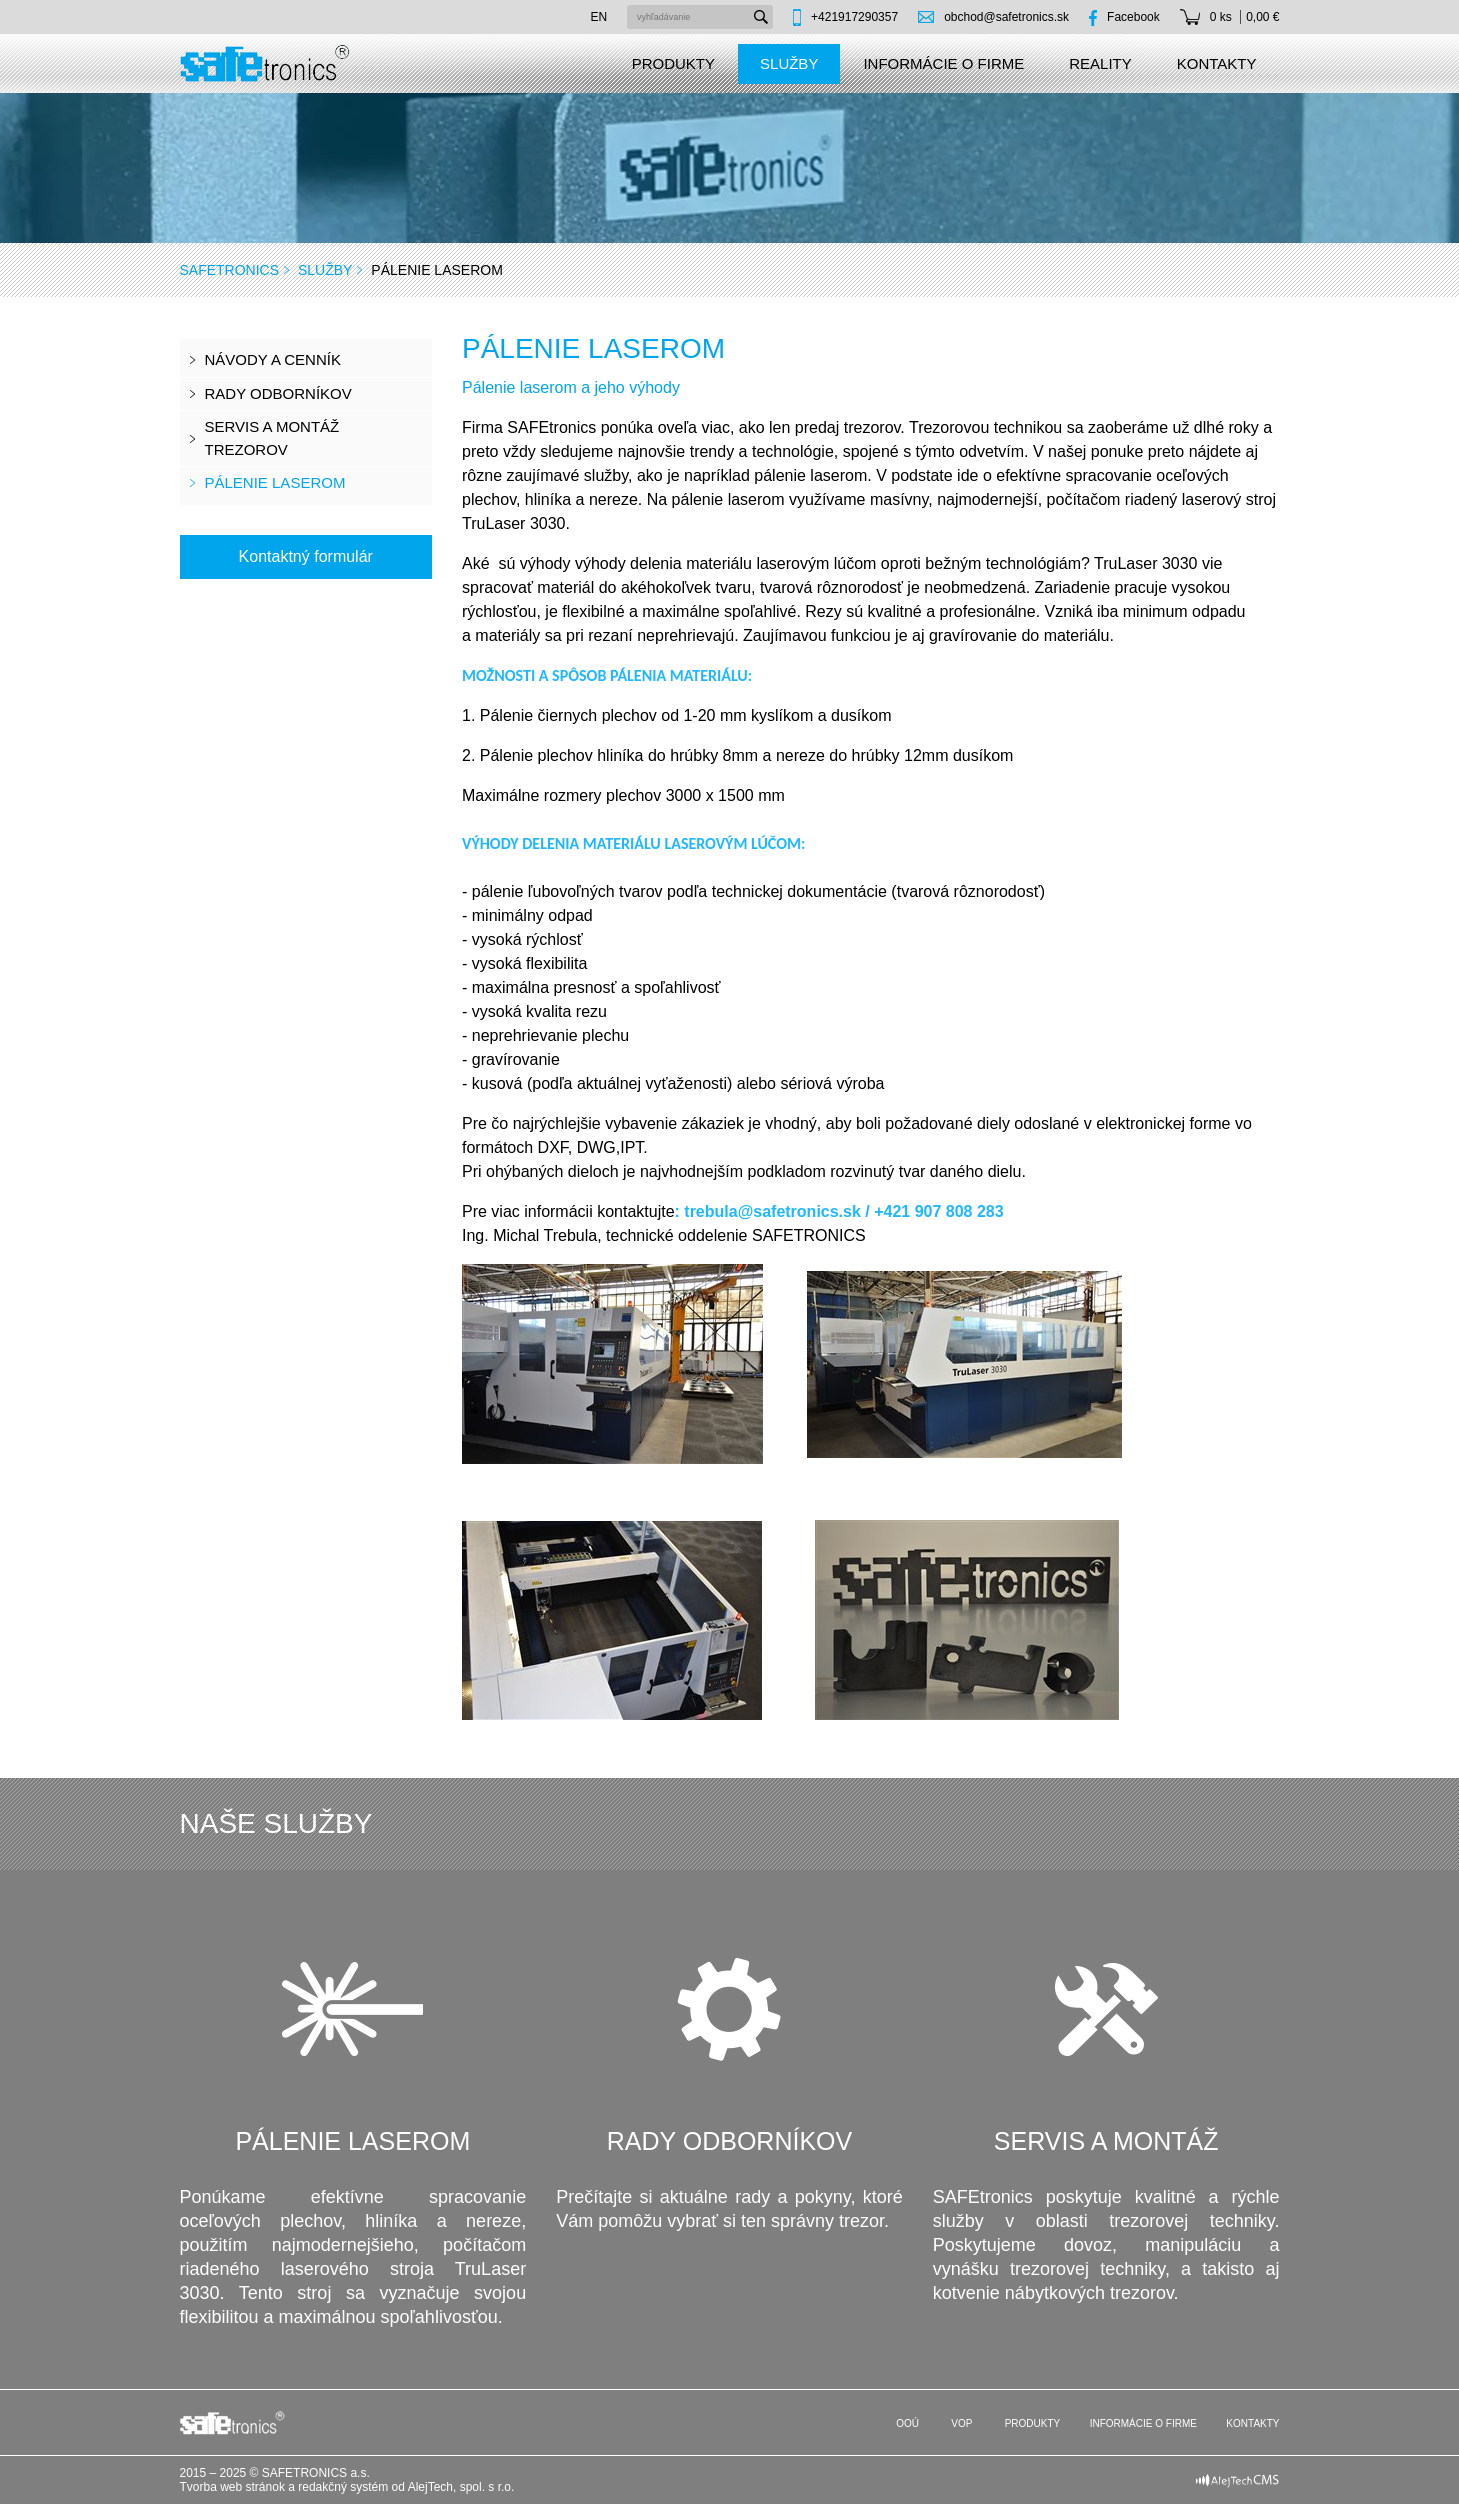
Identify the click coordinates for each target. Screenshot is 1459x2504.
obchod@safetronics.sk (1006, 17)
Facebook (1133, 17)
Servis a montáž (1106, 2141)
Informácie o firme (943, 63)
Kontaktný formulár (306, 556)
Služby (789, 63)
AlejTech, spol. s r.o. (461, 2487)
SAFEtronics (230, 270)
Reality (1100, 63)
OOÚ (906, 2423)
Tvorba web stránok (232, 2487)
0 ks (1221, 17)
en (598, 17)
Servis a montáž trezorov (272, 438)
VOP (961, 2423)
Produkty (673, 63)
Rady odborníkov (278, 393)
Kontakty (1217, 63)
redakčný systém (343, 2487)
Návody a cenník (273, 359)
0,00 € (1262, 17)
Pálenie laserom (275, 482)
